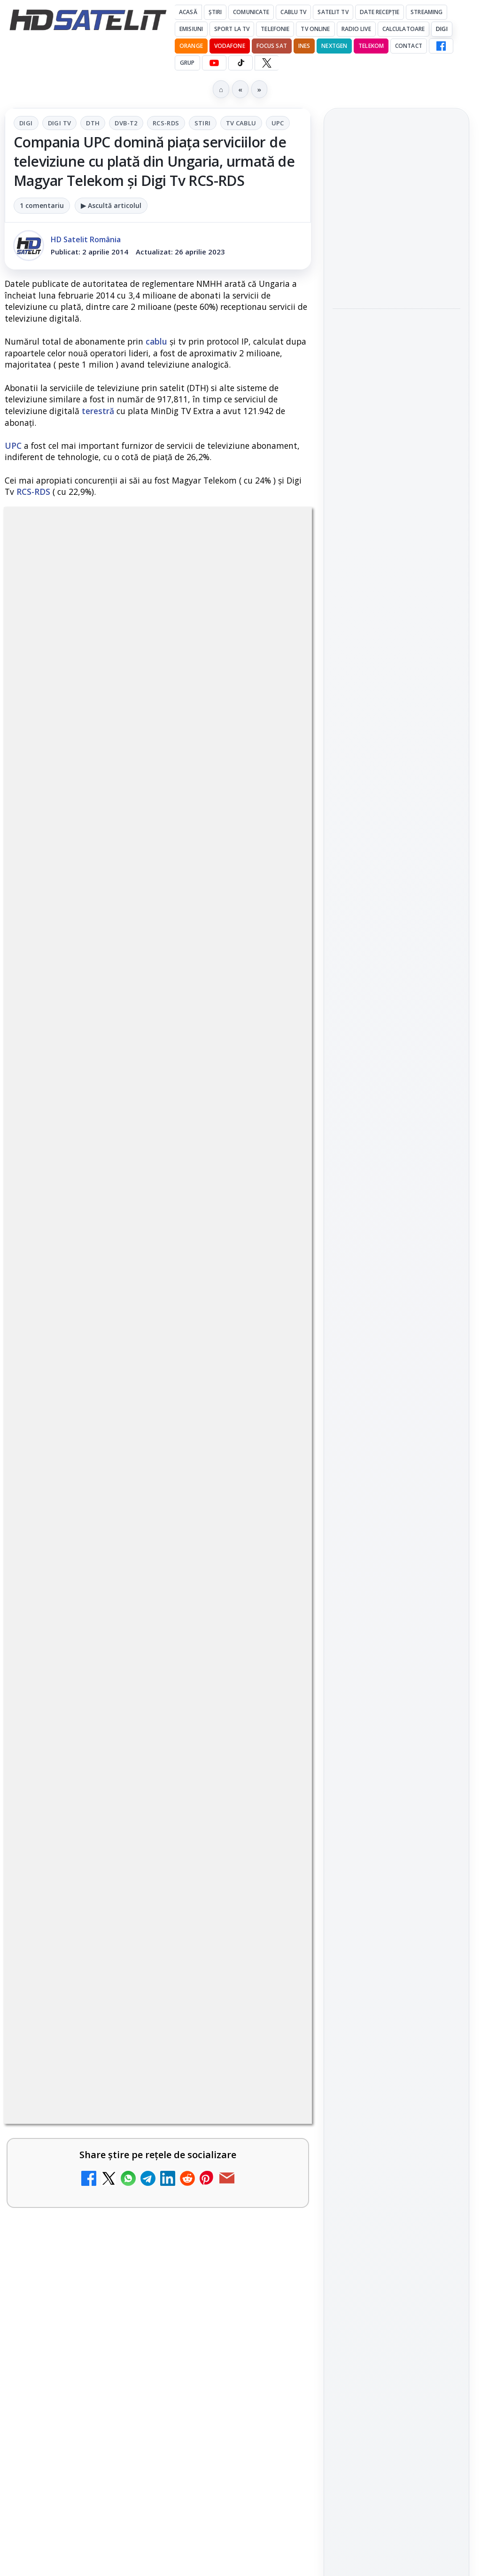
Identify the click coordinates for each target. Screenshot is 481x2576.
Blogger (316, 2220)
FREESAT (379, 1562)
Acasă (188, 12)
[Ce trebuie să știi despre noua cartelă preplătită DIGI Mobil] (271, 1382)
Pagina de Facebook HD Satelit (396, 1262)
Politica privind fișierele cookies (396, 1706)
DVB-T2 (126, 123)
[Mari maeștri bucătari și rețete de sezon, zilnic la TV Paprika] (396, 531)
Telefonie (275, 29)
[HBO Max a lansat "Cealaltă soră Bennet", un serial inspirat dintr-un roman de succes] (396, 407)
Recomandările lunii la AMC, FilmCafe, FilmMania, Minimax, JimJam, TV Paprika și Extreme (135, 1754)
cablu (156, 341)
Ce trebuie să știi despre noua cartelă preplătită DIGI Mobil (135, 1361)
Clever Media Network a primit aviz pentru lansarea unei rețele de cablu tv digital (133, 1457)
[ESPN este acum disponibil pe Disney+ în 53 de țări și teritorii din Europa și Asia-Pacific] (396, 273)
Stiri (202, 123)
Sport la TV (231, 29)
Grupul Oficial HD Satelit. (105, 974)
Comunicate (251, 12)
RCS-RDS (166, 123)
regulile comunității (159, 948)
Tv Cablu (241, 123)
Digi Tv (59, 123)
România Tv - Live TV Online (111, 2119)
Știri (215, 12)
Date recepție (380, 12)
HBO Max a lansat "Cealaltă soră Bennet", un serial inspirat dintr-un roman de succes (393, 344)
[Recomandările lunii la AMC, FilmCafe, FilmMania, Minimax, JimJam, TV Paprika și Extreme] (271, 1769)
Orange (191, 46)
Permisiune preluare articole (396, 1675)
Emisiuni (191, 29)
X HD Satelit (397, 1411)
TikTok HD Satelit (396, 1384)
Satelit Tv (333, 12)
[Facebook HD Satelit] (441, 46)
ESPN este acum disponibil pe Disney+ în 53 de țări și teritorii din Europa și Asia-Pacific (394, 210)
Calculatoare (403, 29)
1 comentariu (42, 205)
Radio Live (356, 29)
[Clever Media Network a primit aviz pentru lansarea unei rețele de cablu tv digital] (271, 1472)
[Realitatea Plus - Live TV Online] (271, 1965)
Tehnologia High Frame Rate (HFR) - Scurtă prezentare (130, 1549)
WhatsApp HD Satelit (396, 1331)
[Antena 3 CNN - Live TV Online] (271, 2055)
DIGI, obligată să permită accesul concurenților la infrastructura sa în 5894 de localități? (130, 1852)
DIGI (441, 29)
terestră (98, 410)
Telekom (371, 46)
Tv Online (315, 29)
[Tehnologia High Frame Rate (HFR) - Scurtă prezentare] (271, 1570)
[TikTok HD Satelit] (240, 62)
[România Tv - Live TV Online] (271, 2145)
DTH (93, 123)
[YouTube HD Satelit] (214, 62)
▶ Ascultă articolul (111, 205)
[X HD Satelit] (267, 62)
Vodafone (229, 46)
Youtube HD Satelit (396, 1358)
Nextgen (334, 46)
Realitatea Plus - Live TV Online (119, 1938)
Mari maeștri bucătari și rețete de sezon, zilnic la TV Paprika (394, 473)
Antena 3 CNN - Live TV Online (116, 2028)
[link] (158, 1281)
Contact (408, 46)
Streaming (426, 12)
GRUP (187, 63)
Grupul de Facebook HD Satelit (396, 1299)
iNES (304, 46)
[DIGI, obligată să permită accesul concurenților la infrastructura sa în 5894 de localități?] (271, 1867)
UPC (278, 123)
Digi (26, 123)
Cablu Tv (293, 12)
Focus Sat (271, 46)
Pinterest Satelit (396, 1438)
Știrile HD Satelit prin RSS (396, 1469)
